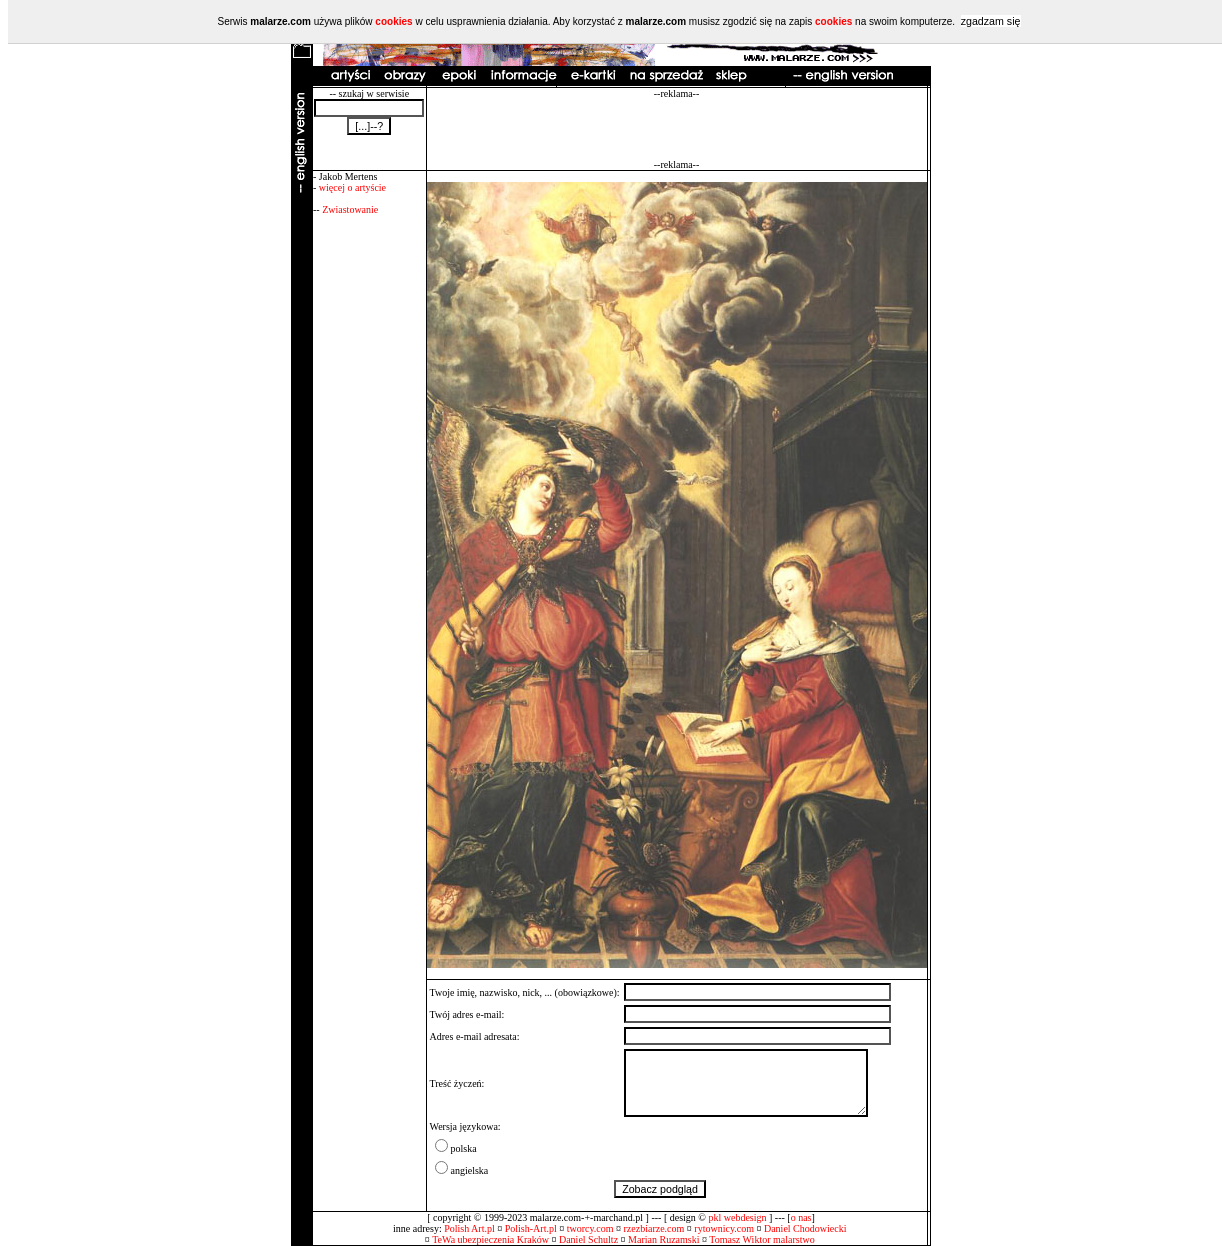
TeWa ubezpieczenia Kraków (490, 1239)
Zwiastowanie (350, 209)
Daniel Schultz (588, 1239)
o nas (801, 1217)
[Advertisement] (677, 129)
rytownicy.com (724, 1228)
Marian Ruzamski (663, 1239)
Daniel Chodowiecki (805, 1228)
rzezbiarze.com (654, 1228)
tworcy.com (590, 1228)
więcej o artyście (352, 187)
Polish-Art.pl (531, 1228)
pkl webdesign (737, 1217)
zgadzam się (991, 21)
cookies (393, 21)
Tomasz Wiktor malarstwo (761, 1239)
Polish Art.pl (469, 1228)
